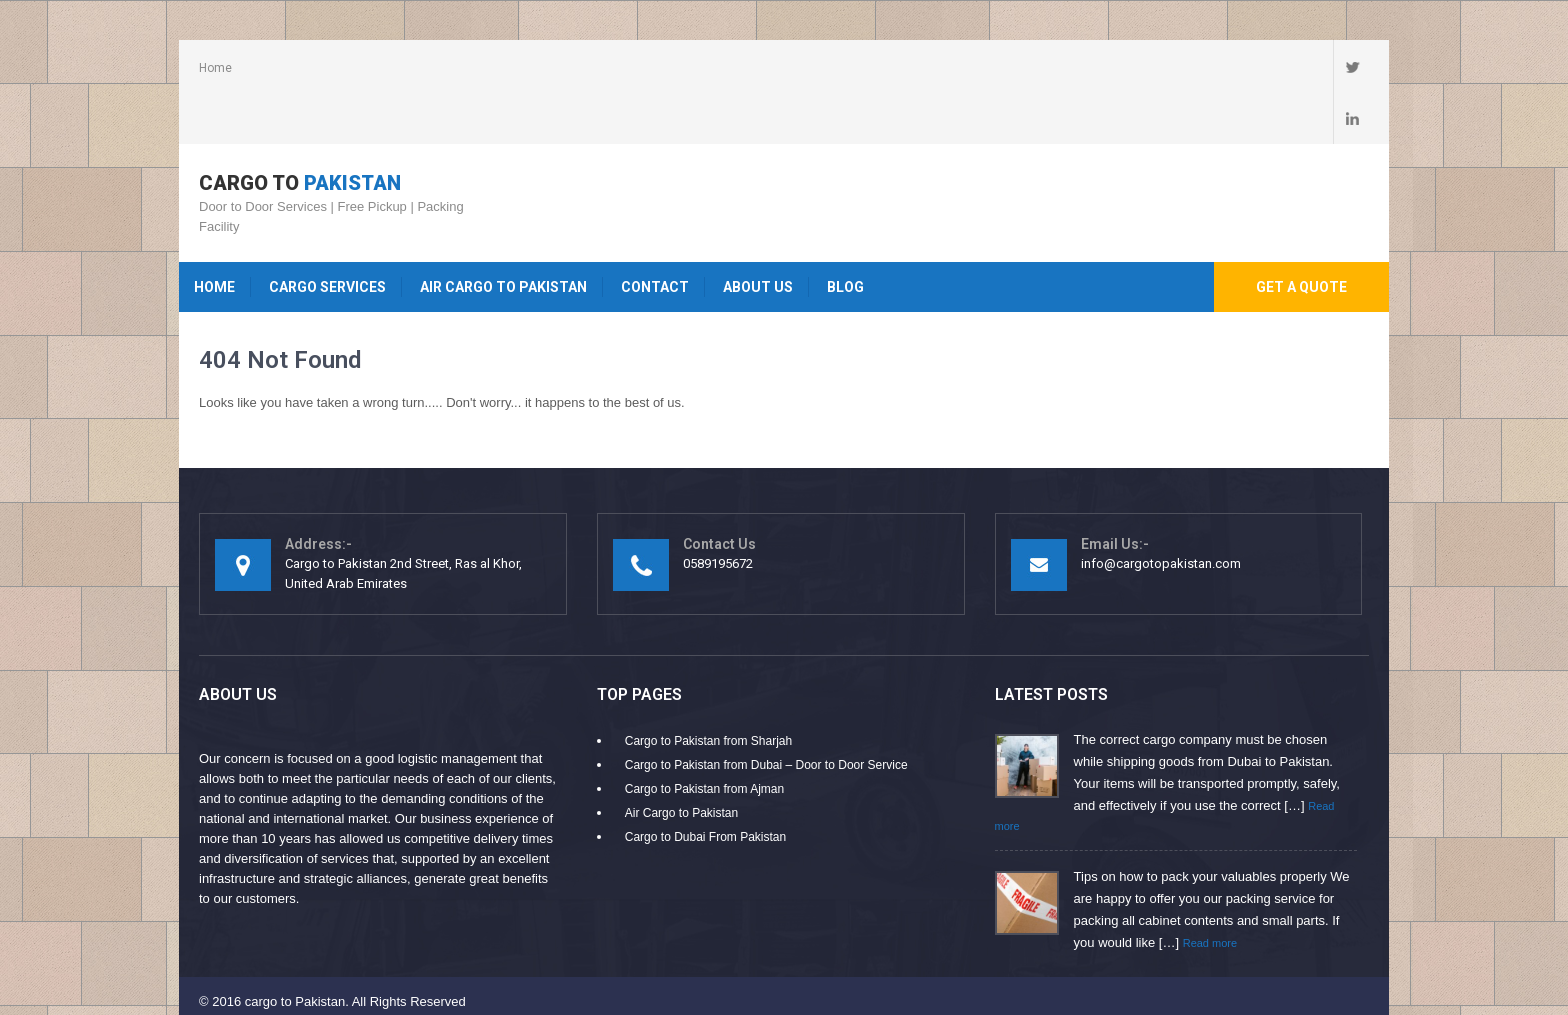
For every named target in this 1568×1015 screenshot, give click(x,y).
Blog (845, 235)
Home (215, 68)
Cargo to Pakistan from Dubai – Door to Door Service (766, 713)
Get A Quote (1301, 235)
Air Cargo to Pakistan (503, 235)
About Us (758, 235)
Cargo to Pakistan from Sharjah (708, 689)
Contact (655, 235)
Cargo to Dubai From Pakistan (705, 785)
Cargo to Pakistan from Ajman (704, 737)
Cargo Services (327, 235)
